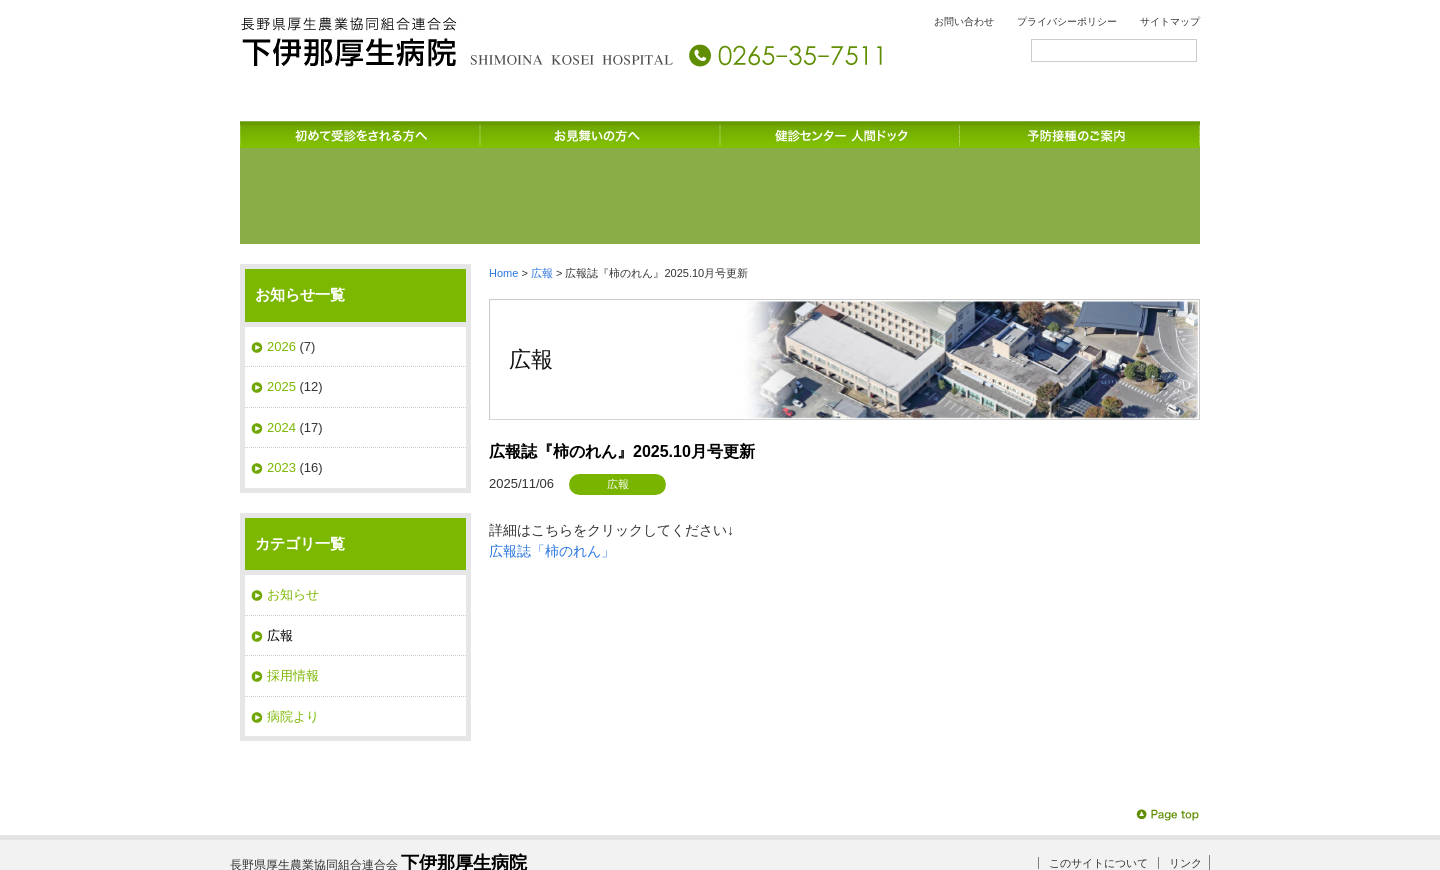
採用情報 (293, 589)
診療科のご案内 (480, 130)
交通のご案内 (1120, 130)
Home (503, 187)
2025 (281, 300)
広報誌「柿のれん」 (552, 465)
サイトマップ (1170, 21)
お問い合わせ (964, 21)
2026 (281, 260)
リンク (1185, 777)
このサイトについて (1098, 777)
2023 (281, 381)
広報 (542, 187)
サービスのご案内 (960, 130)
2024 (281, 341)
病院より (293, 630)
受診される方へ (640, 130)
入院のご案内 (800, 130)
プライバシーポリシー (1067, 21)
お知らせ (293, 508)
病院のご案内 (320, 130)
